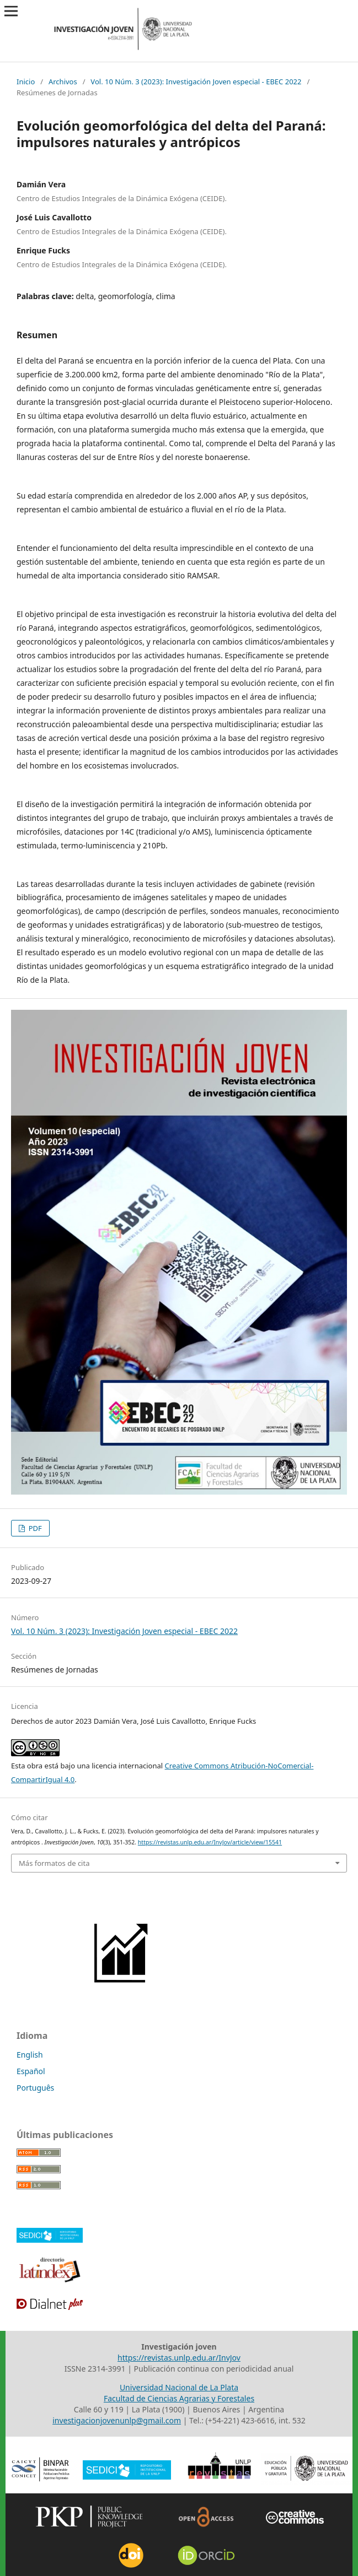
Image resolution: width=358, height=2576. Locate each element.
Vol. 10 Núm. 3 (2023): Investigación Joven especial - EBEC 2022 (195, 81)
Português (35, 2087)
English (30, 2054)
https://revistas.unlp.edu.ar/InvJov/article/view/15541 (210, 1842)
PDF (34, 1528)
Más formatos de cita (54, 1863)
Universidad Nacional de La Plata (179, 2387)
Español (31, 2071)
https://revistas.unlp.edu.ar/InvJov (179, 2357)
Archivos (63, 81)
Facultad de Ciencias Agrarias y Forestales (179, 2398)
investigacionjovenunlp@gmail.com (116, 2420)
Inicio (26, 81)
